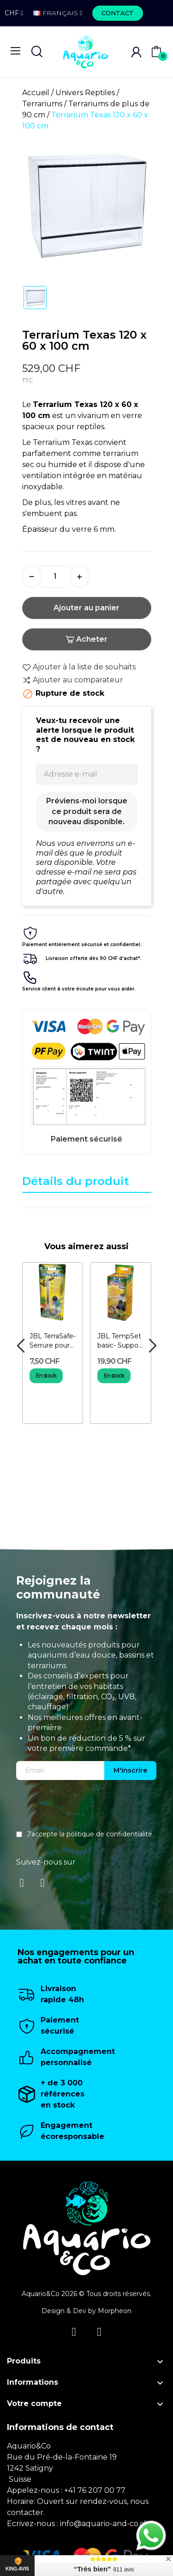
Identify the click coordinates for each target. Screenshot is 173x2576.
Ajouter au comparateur (72, 680)
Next (152, 1346)
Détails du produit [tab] (75, 1181)
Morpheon (114, 2311)
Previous (20, 1346)
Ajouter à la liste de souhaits (79, 667)
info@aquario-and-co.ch (104, 2523)
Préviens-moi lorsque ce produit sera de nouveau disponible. (86, 811)
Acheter (86, 639)
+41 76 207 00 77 (94, 2490)
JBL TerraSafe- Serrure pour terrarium (53, 1341)
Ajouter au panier (86, 607)
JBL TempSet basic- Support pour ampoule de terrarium (120, 1341)
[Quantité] (55, 576)
